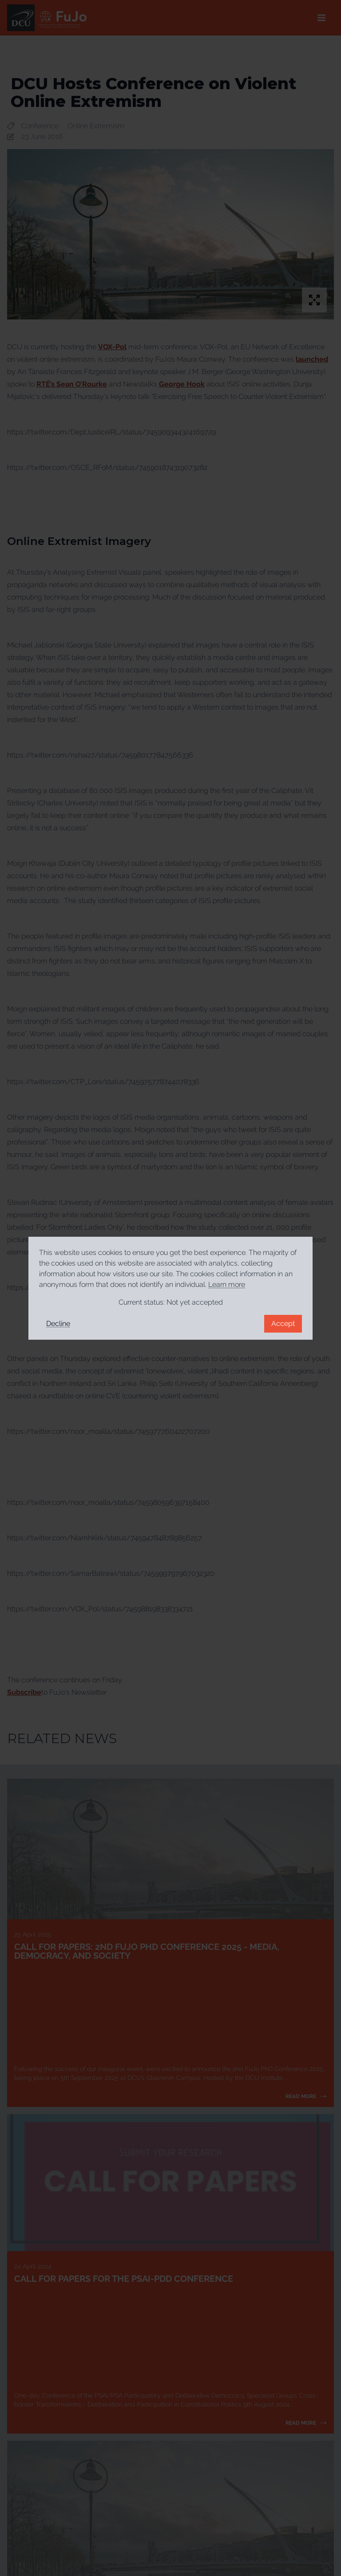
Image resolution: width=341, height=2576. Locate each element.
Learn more (226, 1284)
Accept (283, 1323)
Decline (58, 1323)
